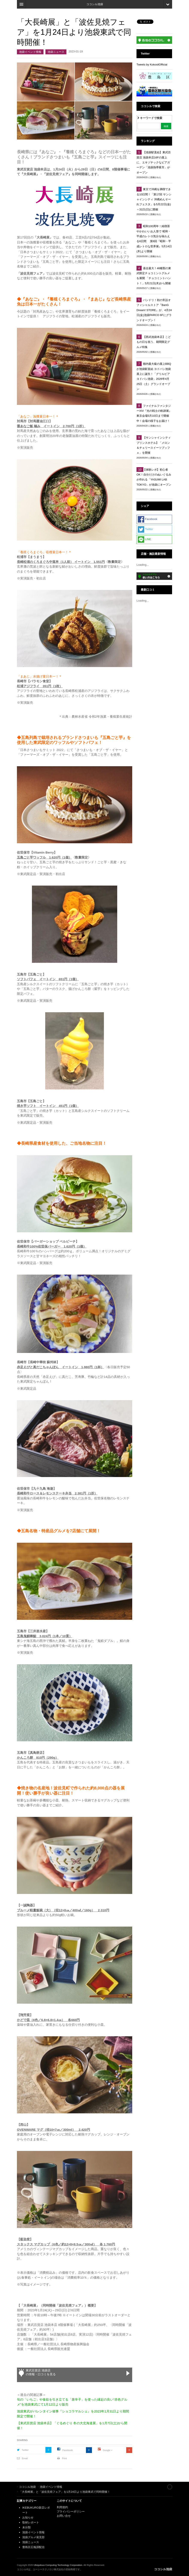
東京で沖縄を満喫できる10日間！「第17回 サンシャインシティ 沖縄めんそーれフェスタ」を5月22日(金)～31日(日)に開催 (153, 199)
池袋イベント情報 (30, 51)
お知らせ (27, 2517)
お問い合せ (64, 2515)
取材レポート (30, 2522)
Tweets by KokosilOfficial (151, 64)
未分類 (26, 2527)
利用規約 (62, 2507)
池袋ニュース (56, 51)
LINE (144, 539)
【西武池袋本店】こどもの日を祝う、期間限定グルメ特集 (153, 342)
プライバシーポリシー (71, 2511)
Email (25, 2458)
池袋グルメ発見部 (33, 2537)
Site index (160, 2486)
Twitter (25, 2450)
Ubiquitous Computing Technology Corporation (58, 2565)
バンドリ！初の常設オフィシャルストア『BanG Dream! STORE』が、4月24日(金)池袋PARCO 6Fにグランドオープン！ (154, 310)
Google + (107, 2450)
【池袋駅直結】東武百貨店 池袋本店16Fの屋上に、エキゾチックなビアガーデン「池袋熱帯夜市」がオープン (153, 162)
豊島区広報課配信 (33, 2547)
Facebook (67, 2450)
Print (64, 2458)
